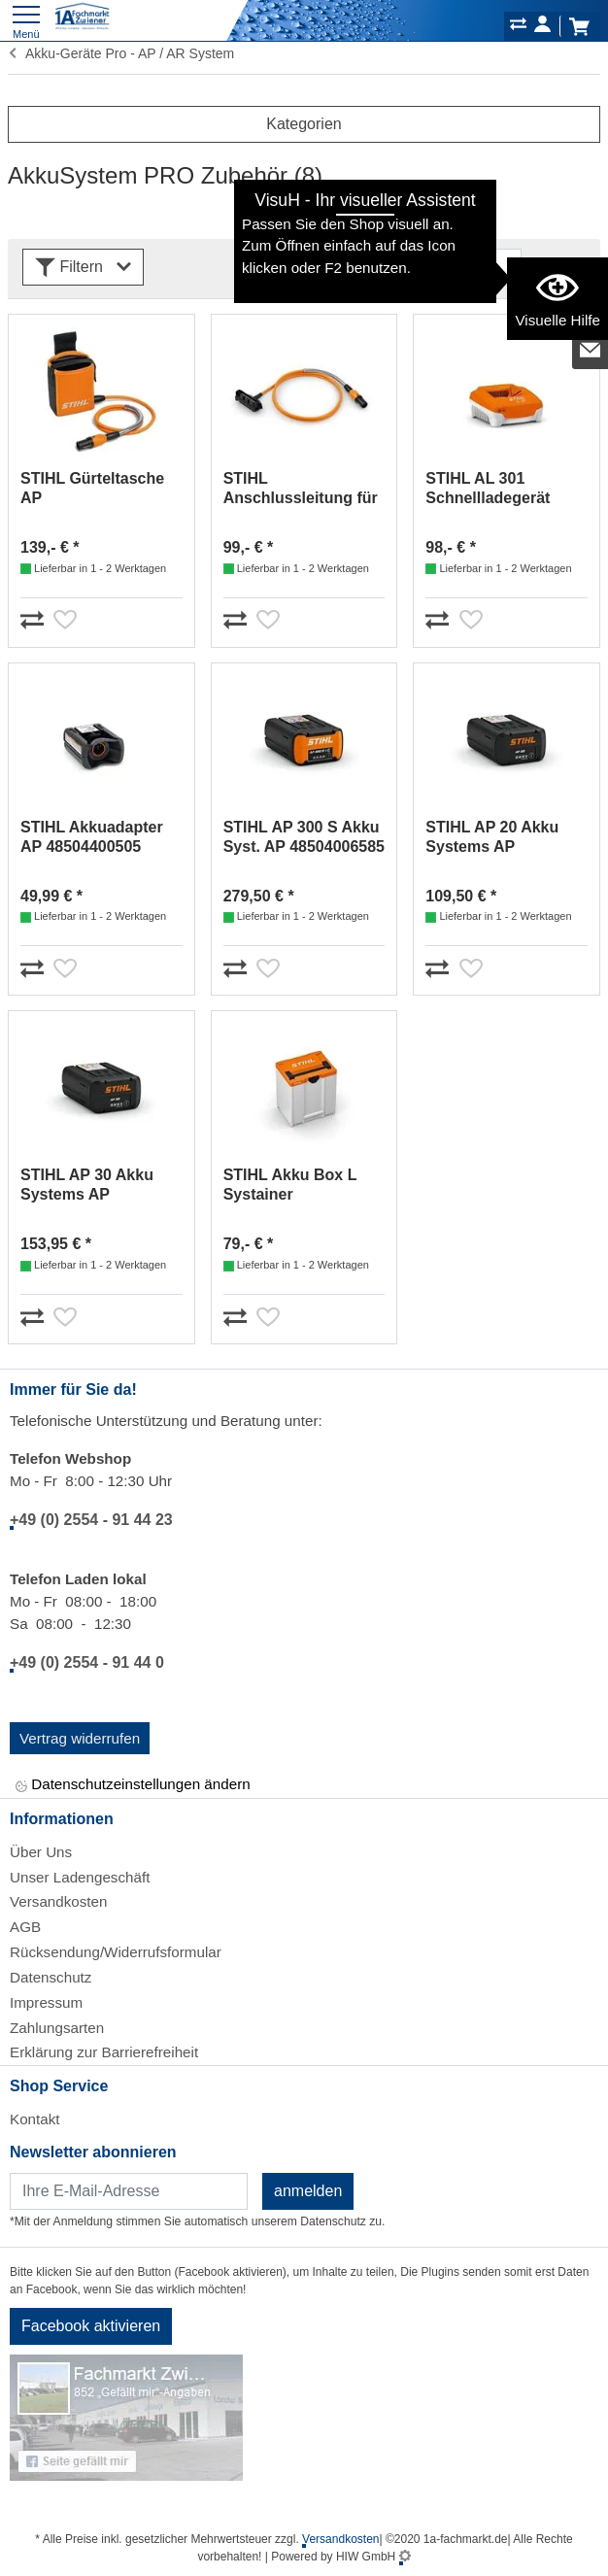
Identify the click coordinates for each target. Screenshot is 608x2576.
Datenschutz (50, 1977)
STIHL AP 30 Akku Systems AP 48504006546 (86, 1185)
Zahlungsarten (57, 2027)
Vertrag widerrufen (79, 1738)
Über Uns (41, 1852)
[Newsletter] (129, 2191)
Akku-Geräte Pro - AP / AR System (121, 53)
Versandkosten (58, 1901)
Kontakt (35, 2119)
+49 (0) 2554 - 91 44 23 (91, 1519)
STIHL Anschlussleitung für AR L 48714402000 (300, 489)
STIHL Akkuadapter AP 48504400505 (91, 837)
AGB (25, 1926)
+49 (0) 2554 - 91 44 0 (87, 1662)
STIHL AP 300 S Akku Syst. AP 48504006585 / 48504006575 (304, 838)
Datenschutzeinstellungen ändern (133, 1786)
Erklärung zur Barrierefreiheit (104, 2052)
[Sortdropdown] (433, 267)
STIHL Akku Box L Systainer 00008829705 (290, 1185)
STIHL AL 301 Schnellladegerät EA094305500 (487, 489)
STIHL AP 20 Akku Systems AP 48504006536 (491, 838)
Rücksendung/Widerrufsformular (115, 1952)
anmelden (308, 2191)
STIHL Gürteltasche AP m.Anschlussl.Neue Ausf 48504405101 (92, 489)
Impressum (46, 2002)
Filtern (83, 267)
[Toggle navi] (26, 20)
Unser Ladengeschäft (80, 1877)
